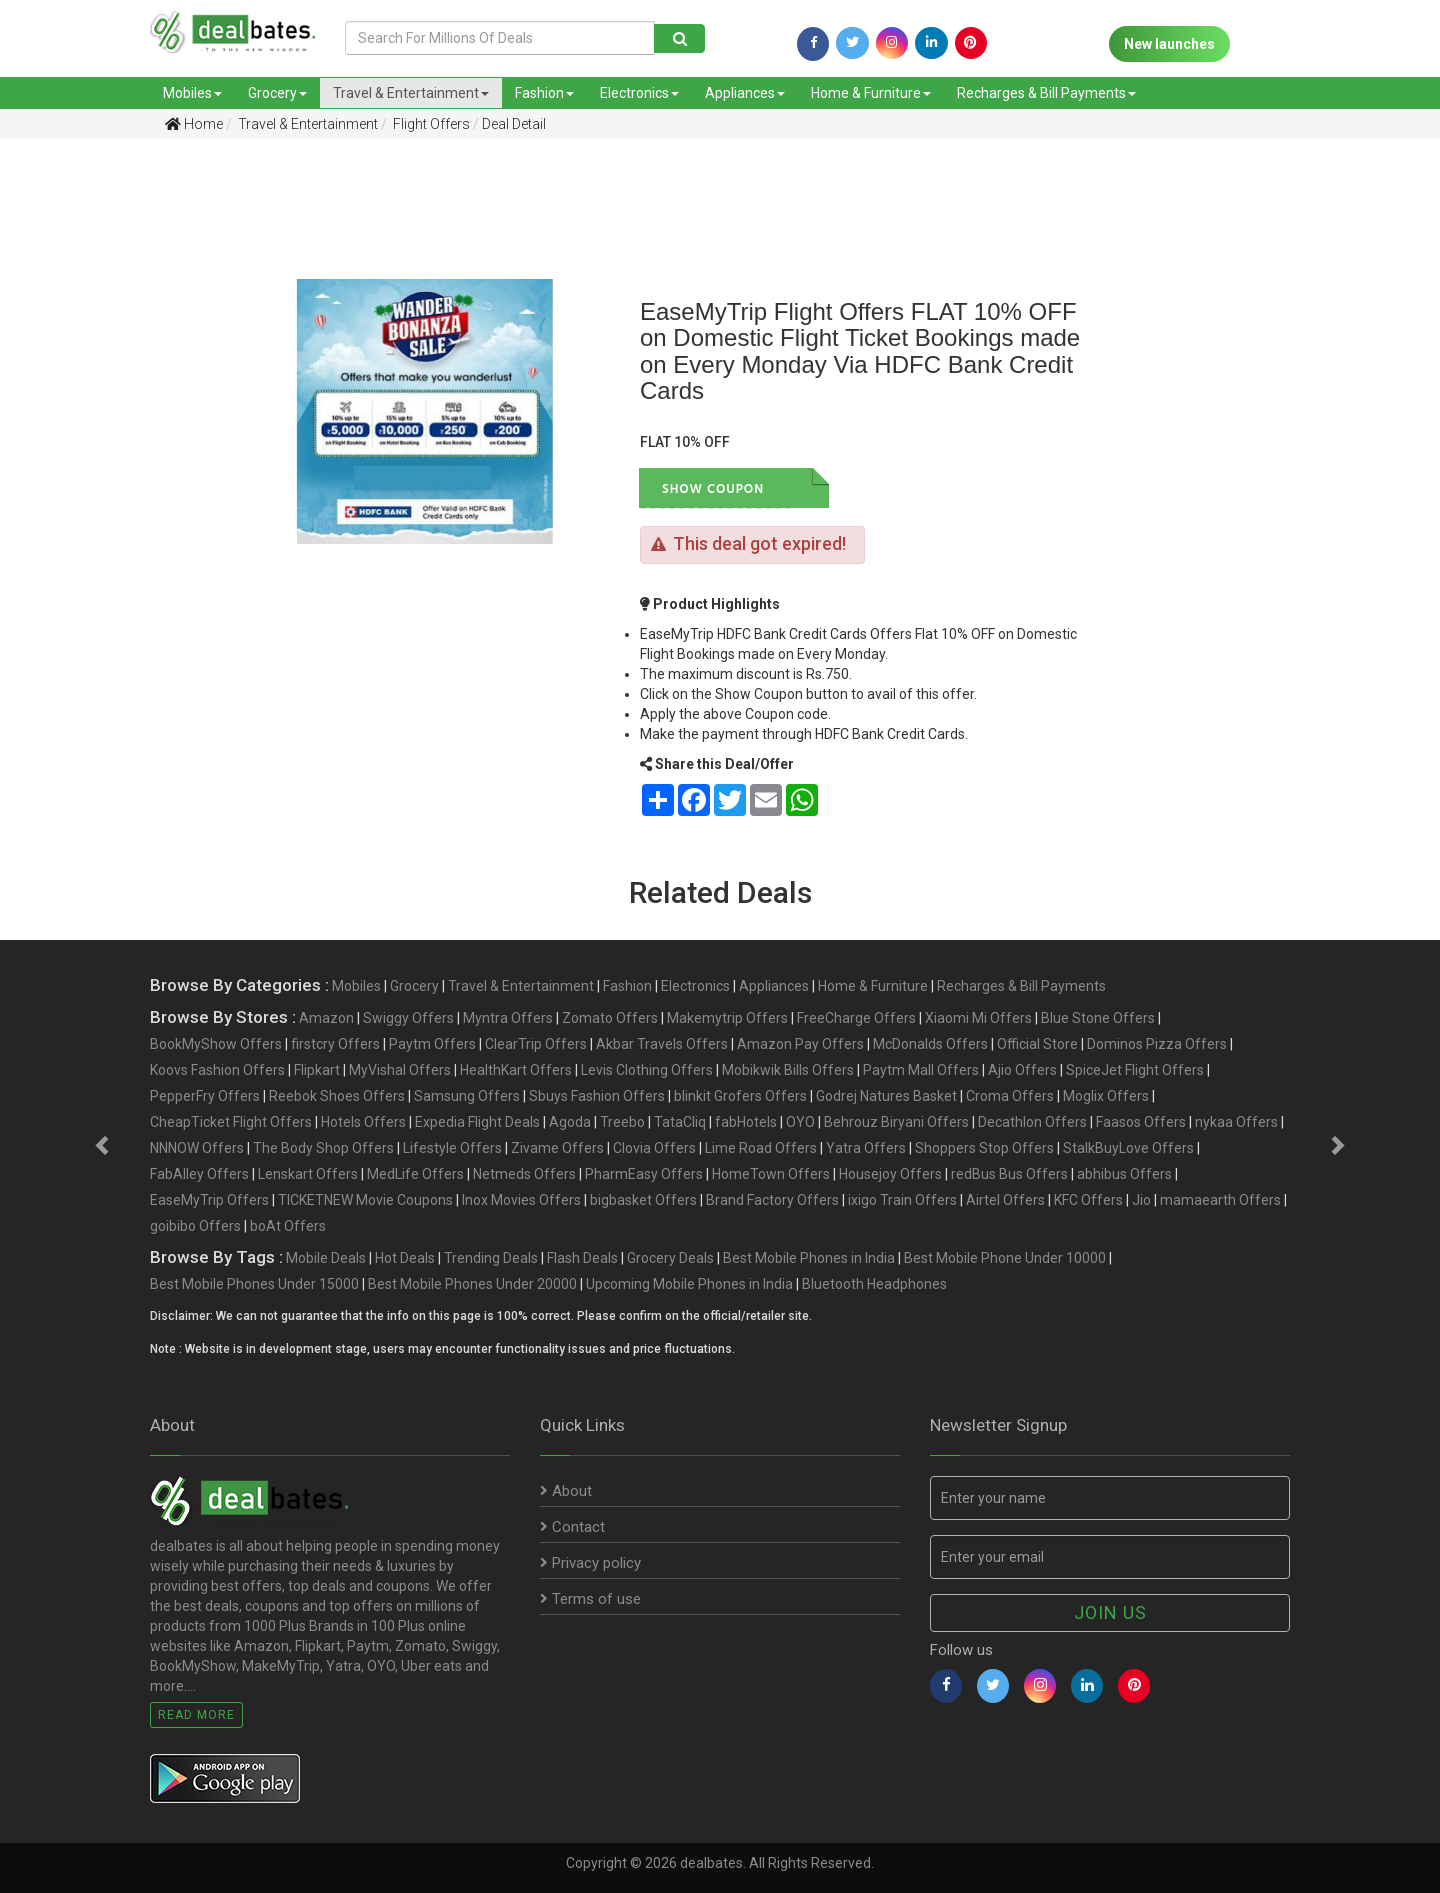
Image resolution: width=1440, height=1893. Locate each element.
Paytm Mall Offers (921, 1070)
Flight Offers (430, 124)
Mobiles (192, 93)
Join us (1110, 1612)
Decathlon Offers (1032, 1122)
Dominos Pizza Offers (1157, 1044)
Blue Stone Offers (1098, 1018)
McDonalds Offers (930, 1044)
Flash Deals (582, 1258)
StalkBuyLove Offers (1128, 1148)
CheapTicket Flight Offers (231, 1122)
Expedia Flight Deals (477, 1122)
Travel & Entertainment (411, 93)
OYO (800, 1122)
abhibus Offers (1124, 1174)
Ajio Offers (1022, 1070)
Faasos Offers (1141, 1122)
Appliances (745, 93)
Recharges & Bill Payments (1046, 93)
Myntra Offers (508, 1018)
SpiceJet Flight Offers (1135, 1070)
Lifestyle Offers (452, 1148)
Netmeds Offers (524, 1174)
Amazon (326, 1018)
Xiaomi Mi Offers (978, 1018)
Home (194, 124)
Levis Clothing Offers (647, 1070)
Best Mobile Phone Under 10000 (1005, 1258)
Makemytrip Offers (727, 1018)
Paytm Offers (432, 1044)
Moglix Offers (1106, 1096)
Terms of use (590, 1599)
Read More (196, 1715)
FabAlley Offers (199, 1174)
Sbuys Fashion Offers (597, 1096)
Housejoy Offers (890, 1174)
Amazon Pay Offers (800, 1044)
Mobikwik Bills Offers (788, 1070)
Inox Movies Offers (521, 1200)
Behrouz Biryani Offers (896, 1122)
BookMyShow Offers (216, 1044)
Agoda (570, 1122)
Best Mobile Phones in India (809, 1258)
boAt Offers (288, 1226)
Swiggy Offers (408, 1018)
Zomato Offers (610, 1018)
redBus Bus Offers (1009, 1174)
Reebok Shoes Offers (337, 1096)
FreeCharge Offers (856, 1018)
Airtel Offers (1005, 1200)
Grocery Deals (670, 1258)
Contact (572, 1527)
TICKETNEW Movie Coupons (365, 1200)
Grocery (277, 93)
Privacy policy (590, 1563)
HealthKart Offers (516, 1070)
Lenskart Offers (308, 1174)
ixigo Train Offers (902, 1200)
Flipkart (317, 1070)
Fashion (544, 93)
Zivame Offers (557, 1148)
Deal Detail (514, 124)
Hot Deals (405, 1258)
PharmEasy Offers (644, 1174)
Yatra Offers (866, 1148)
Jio (1141, 1200)
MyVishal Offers (400, 1070)
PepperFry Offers (205, 1096)
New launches (1169, 44)
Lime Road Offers (761, 1148)
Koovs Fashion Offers (217, 1070)
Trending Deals (491, 1258)
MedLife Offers (415, 1174)
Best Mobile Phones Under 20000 (472, 1284)
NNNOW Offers (197, 1148)
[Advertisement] (105, 469)
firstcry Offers (335, 1044)
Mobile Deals (326, 1258)
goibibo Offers (195, 1226)
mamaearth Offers (1220, 1200)
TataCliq (680, 1122)
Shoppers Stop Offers (984, 1148)
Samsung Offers (467, 1096)
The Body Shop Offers (323, 1148)
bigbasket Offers (643, 1200)
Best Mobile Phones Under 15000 (254, 1284)
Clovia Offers (654, 1148)
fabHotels (746, 1122)
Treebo (622, 1122)
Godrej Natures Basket (886, 1096)
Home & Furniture (871, 93)
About (566, 1491)
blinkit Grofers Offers (740, 1096)
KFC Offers (1088, 1200)
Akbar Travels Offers (662, 1044)
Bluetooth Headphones (874, 1284)
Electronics (639, 93)
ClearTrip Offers (536, 1044)
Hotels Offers (363, 1122)
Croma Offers (1010, 1096)
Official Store (1037, 1044)
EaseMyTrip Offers (209, 1200)
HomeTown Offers (771, 1174)
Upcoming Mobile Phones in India (689, 1284)
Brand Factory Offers (772, 1200)
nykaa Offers (1236, 1122)
